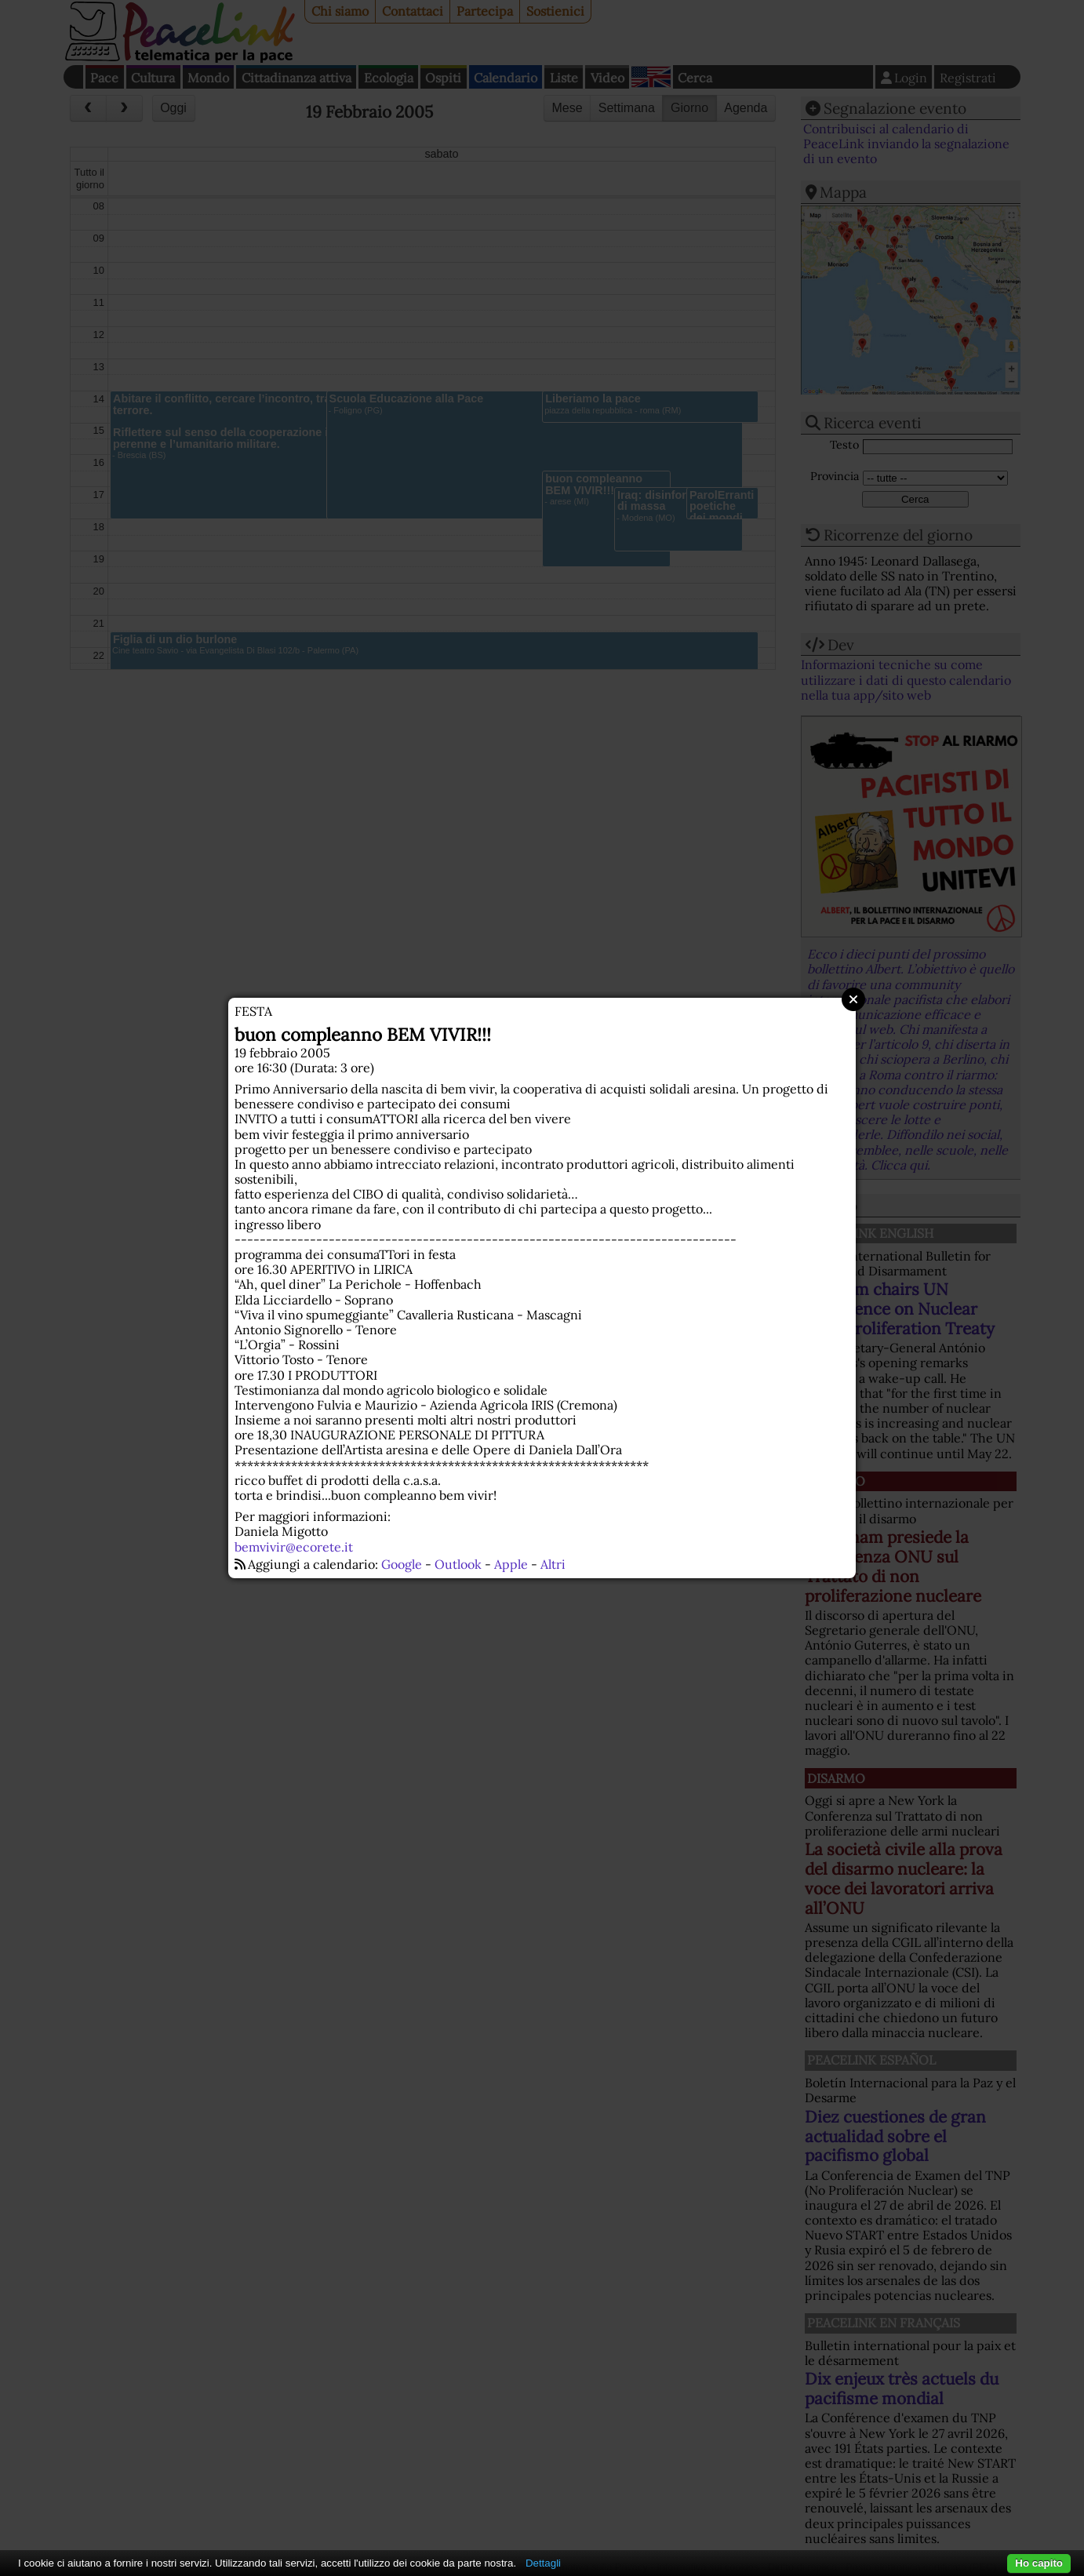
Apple (511, 1564)
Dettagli (543, 2563)
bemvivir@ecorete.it (294, 1547)
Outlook (458, 1564)
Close (853, 999)
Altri (553, 1564)
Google (401, 1564)
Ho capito (1039, 2563)
